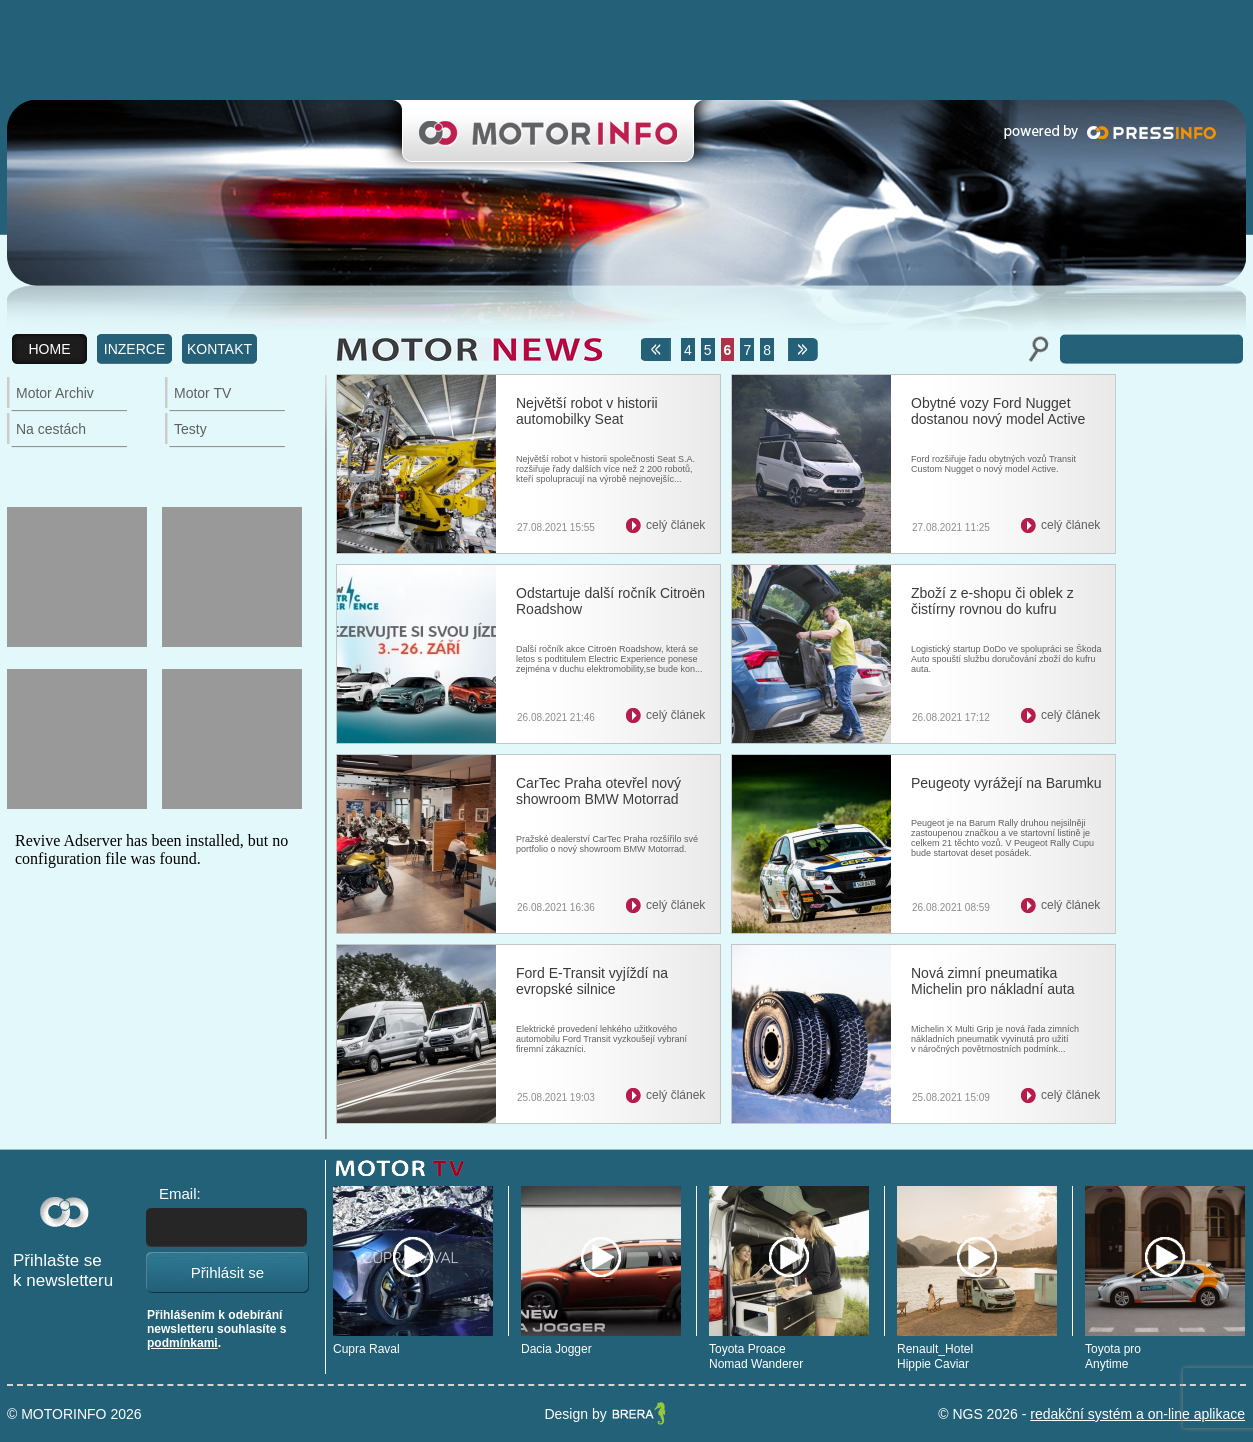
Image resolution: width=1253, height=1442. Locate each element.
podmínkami (182, 1343)
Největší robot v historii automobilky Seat (587, 411)
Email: (180, 1193)
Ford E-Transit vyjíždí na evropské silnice (592, 981)
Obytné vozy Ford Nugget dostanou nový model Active (998, 411)
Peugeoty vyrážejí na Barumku (1006, 783)
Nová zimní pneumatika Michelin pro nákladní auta (992, 981)
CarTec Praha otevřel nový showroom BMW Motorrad (598, 791)
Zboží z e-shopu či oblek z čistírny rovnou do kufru (992, 601)
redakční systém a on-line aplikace (1137, 1414)
